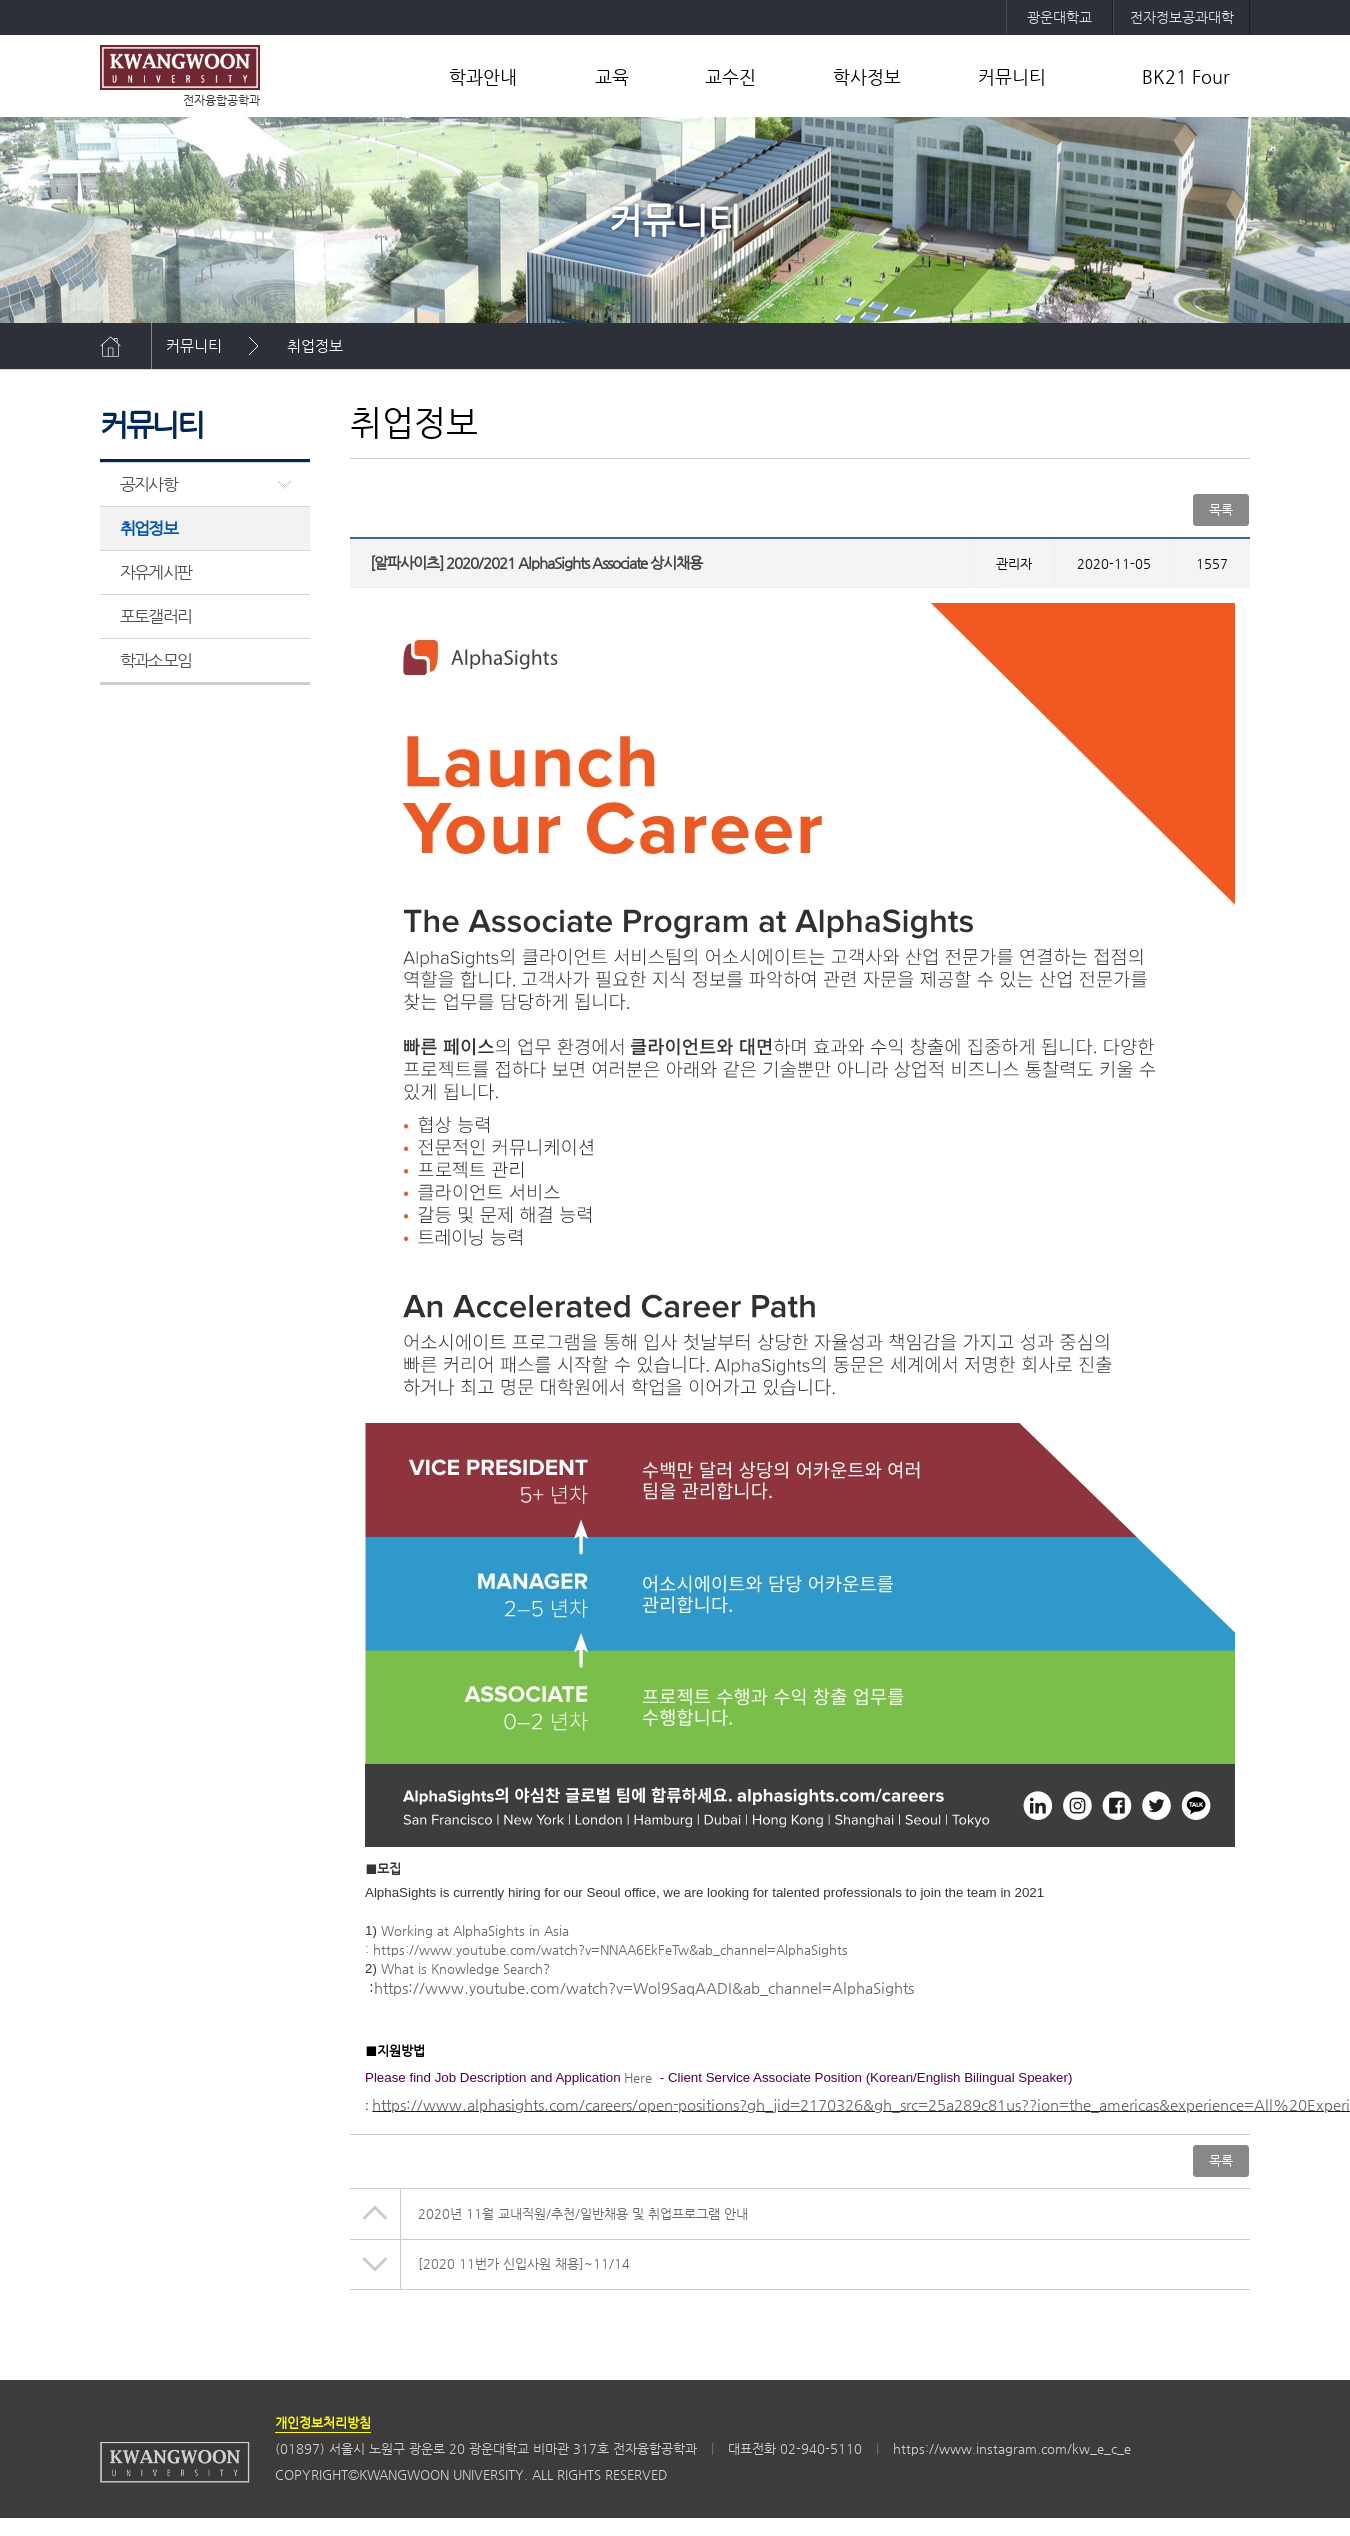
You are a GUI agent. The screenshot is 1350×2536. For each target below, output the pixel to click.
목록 (1221, 509)
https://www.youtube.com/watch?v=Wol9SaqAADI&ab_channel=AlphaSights (644, 1987)
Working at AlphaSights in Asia (475, 1930)
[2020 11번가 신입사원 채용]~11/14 (524, 2263)
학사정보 (867, 76)
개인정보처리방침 (323, 2422)
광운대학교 (1059, 17)
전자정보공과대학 (1182, 17)
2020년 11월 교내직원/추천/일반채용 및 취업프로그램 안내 (583, 2213)
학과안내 (483, 76)
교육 (612, 76)
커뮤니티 (1012, 76)
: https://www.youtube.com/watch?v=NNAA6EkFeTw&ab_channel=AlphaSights (606, 1949)
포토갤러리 (155, 616)
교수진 (730, 76)
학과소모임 (155, 660)
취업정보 (315, 345)
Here (638, 2077)
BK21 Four (1186, 76)
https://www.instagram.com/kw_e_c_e (1012, 2448)
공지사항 (148, 484)
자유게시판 (155, 572)
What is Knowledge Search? (465, 1968)
